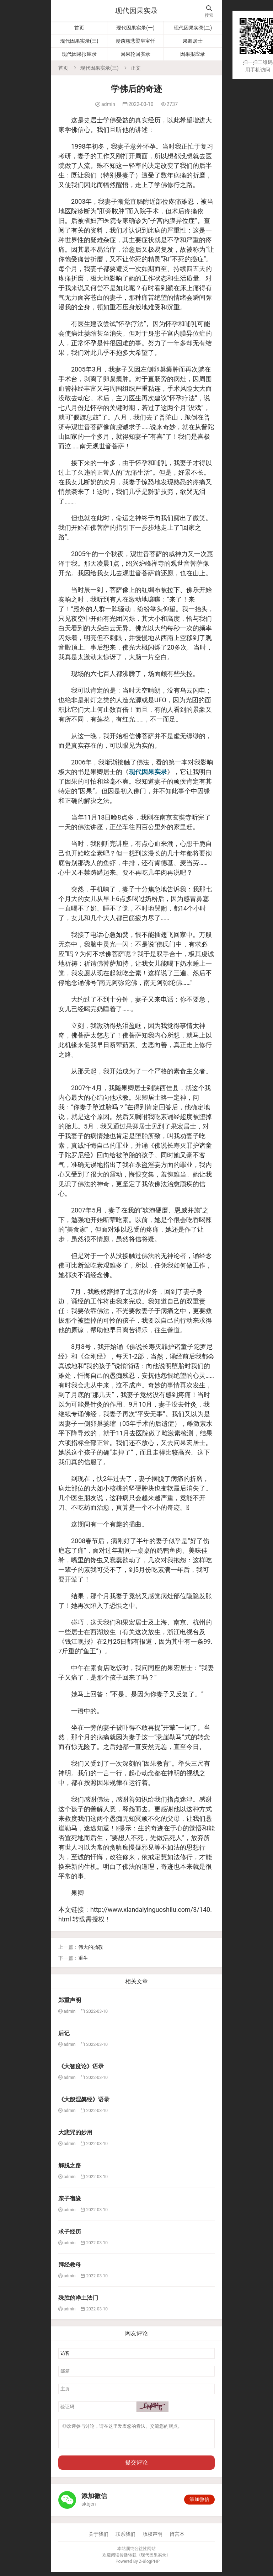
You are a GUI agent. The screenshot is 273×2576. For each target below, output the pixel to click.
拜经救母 (69, 2264)
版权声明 (152, 2538)
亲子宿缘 (69, 2198)
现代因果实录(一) (135, 28)
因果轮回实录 (135, 54)
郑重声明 (69, 2000)
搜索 (209, 11)
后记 (64, 2033)
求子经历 (69, 2231)
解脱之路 (69, 2165)
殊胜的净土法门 (78, 2297)
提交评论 (136, 2467)
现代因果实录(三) (79, 41)
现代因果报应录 (79, 54)
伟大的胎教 (90, 1947)
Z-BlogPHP (149, 2565)
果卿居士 (193, 41)
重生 (83, 1958)
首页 (79, 28)
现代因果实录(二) (193, 28)
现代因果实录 (136, 10)
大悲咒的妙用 (75, 2132)
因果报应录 (192, 54)
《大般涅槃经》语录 (83, 2099)
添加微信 (199, 2503)
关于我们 (98, 2538)
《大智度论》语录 (81, 2066)
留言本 (177, 2538)
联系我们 (125, 2538)
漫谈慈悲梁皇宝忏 (135, 41)
